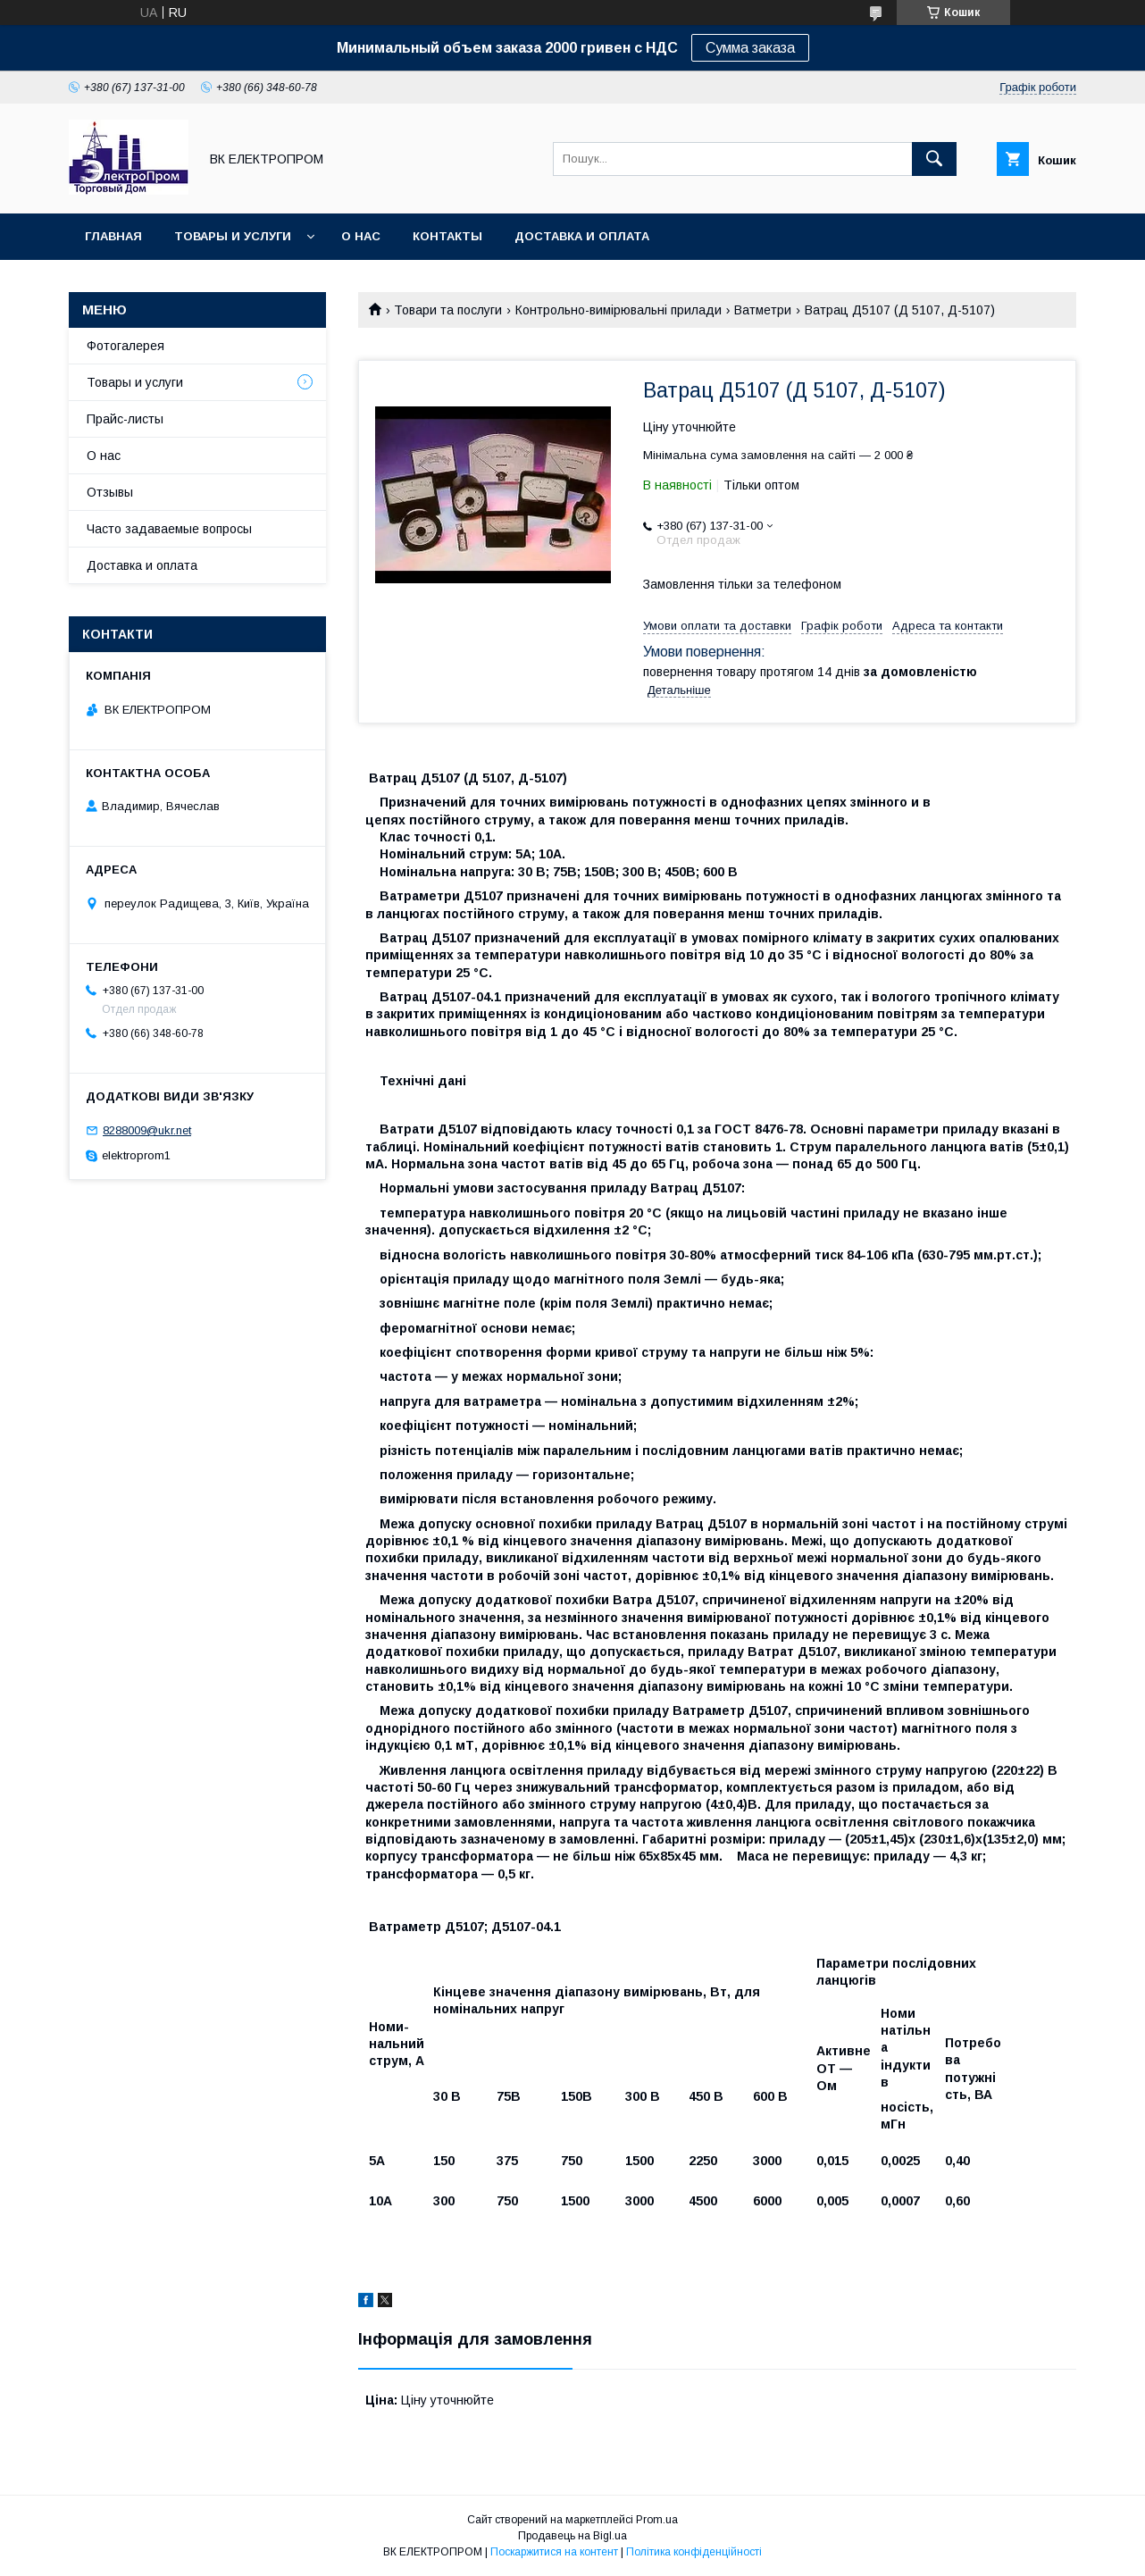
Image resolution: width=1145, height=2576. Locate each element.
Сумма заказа (750, 47)
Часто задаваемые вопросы (169, 529)
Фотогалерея (125, 346)
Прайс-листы (125, 419)
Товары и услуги (232, 236)
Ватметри (762, 310)
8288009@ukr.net (147, 1130)
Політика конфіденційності (694, 2552)
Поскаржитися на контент (554, 2552)
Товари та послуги (448, 310)
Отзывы (110, 492)
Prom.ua (657, 2519)
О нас (360, 236)
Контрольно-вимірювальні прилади (618, 310)
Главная (113, 236)
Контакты (447, 236)
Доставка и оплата (581, 236)
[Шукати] (934, 159)
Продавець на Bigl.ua (572, 2536)
